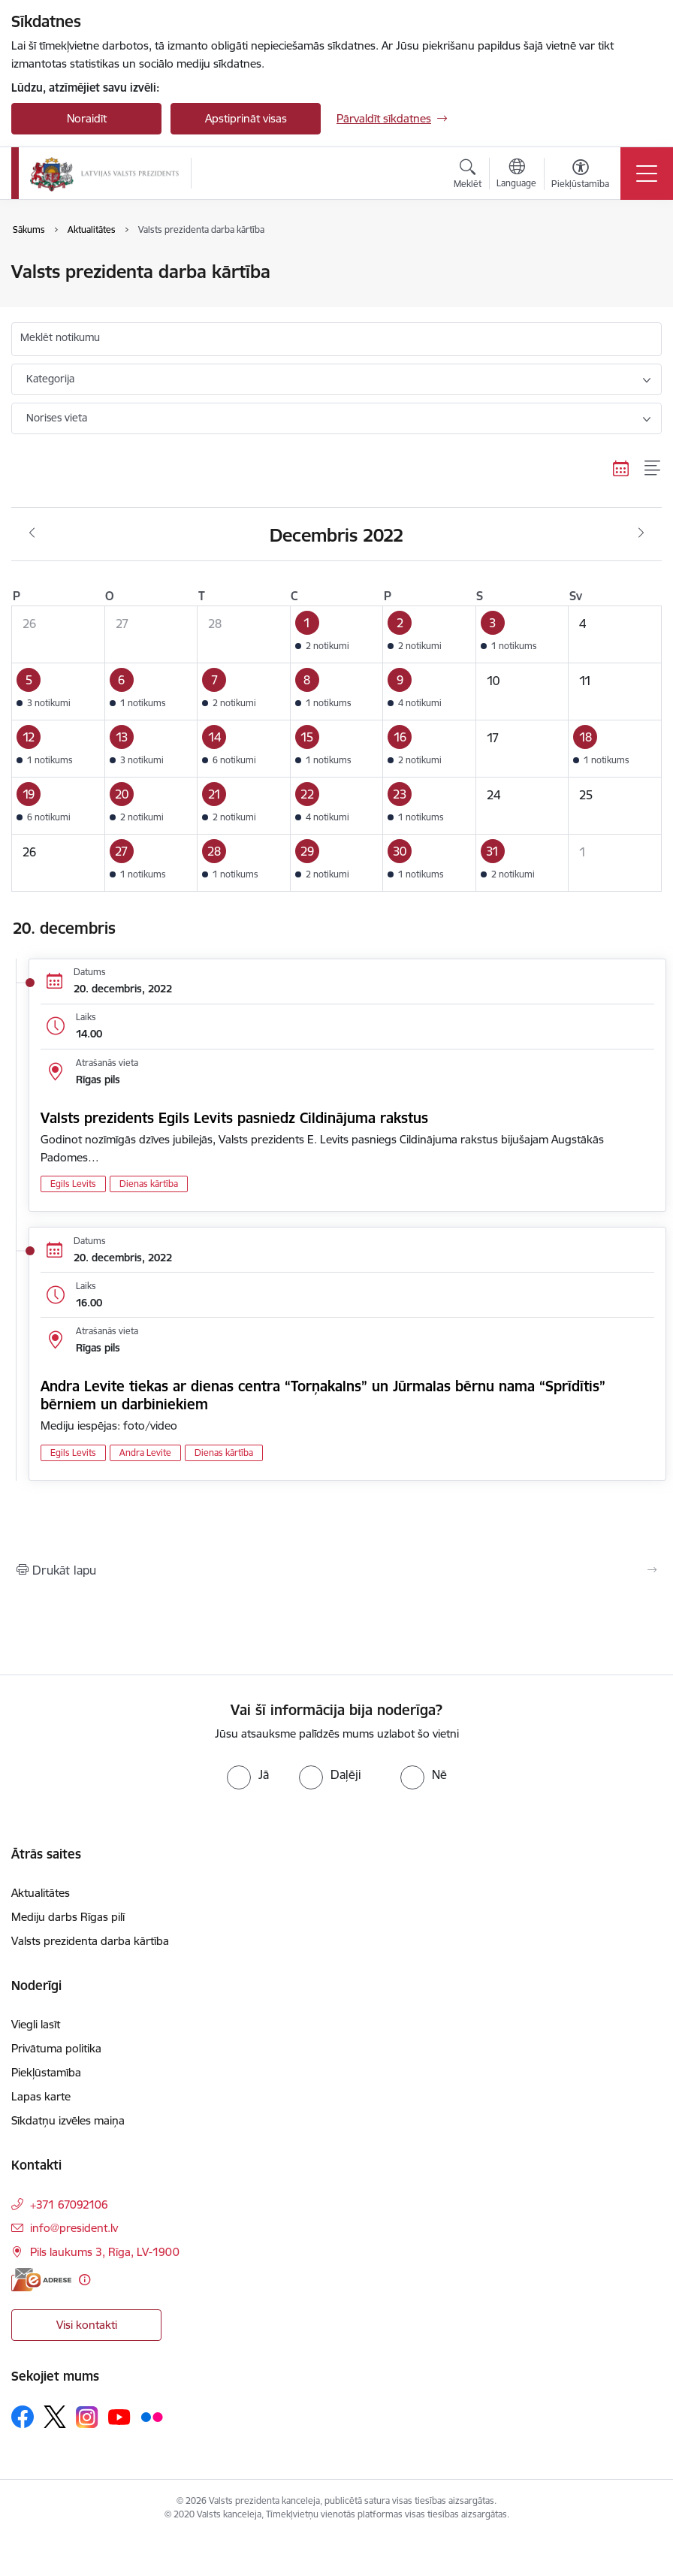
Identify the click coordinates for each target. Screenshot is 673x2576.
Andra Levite (145, 1452)
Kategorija (50, 378)
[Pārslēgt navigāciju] (646, 173)
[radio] (248, 1774)
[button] (336, 634)
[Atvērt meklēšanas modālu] (467, 176)
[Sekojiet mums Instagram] (87, 2417)
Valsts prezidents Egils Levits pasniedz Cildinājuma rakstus (234, 1118)
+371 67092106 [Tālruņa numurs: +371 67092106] (69, 2204)
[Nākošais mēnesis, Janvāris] (641, 533)
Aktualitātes (40, 1893)
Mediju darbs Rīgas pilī (68, 1917)
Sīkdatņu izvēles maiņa (68, 2120)
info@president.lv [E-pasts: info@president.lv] (74, 2228)
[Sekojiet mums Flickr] (151, 2416)
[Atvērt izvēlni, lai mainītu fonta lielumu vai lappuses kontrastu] (580, 176)
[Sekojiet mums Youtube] (119, 2416)
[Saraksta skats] (653, 468)
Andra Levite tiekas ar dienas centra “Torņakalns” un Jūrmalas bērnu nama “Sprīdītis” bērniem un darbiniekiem (323, 1395)
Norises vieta (56, 417)
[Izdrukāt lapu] (336, 1570)
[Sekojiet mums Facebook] (22, 2416)
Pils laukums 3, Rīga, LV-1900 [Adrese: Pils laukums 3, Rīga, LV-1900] (105, 2252)
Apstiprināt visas (246, 118)
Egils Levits (73, 1183)
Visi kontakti (86, 2325)
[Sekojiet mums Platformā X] (55, 2416)
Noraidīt (87, 118)
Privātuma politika (56, 2048)
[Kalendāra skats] (621, 468)
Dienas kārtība (148, 1183)
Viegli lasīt (35, 2024)
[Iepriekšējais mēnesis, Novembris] (32, 533)
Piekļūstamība (46, 2072)
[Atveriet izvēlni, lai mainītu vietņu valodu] (516, 175)
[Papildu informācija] (84, 2279)
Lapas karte (41, 2096)
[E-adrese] (41, 2279)
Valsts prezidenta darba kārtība (90, 1941)
